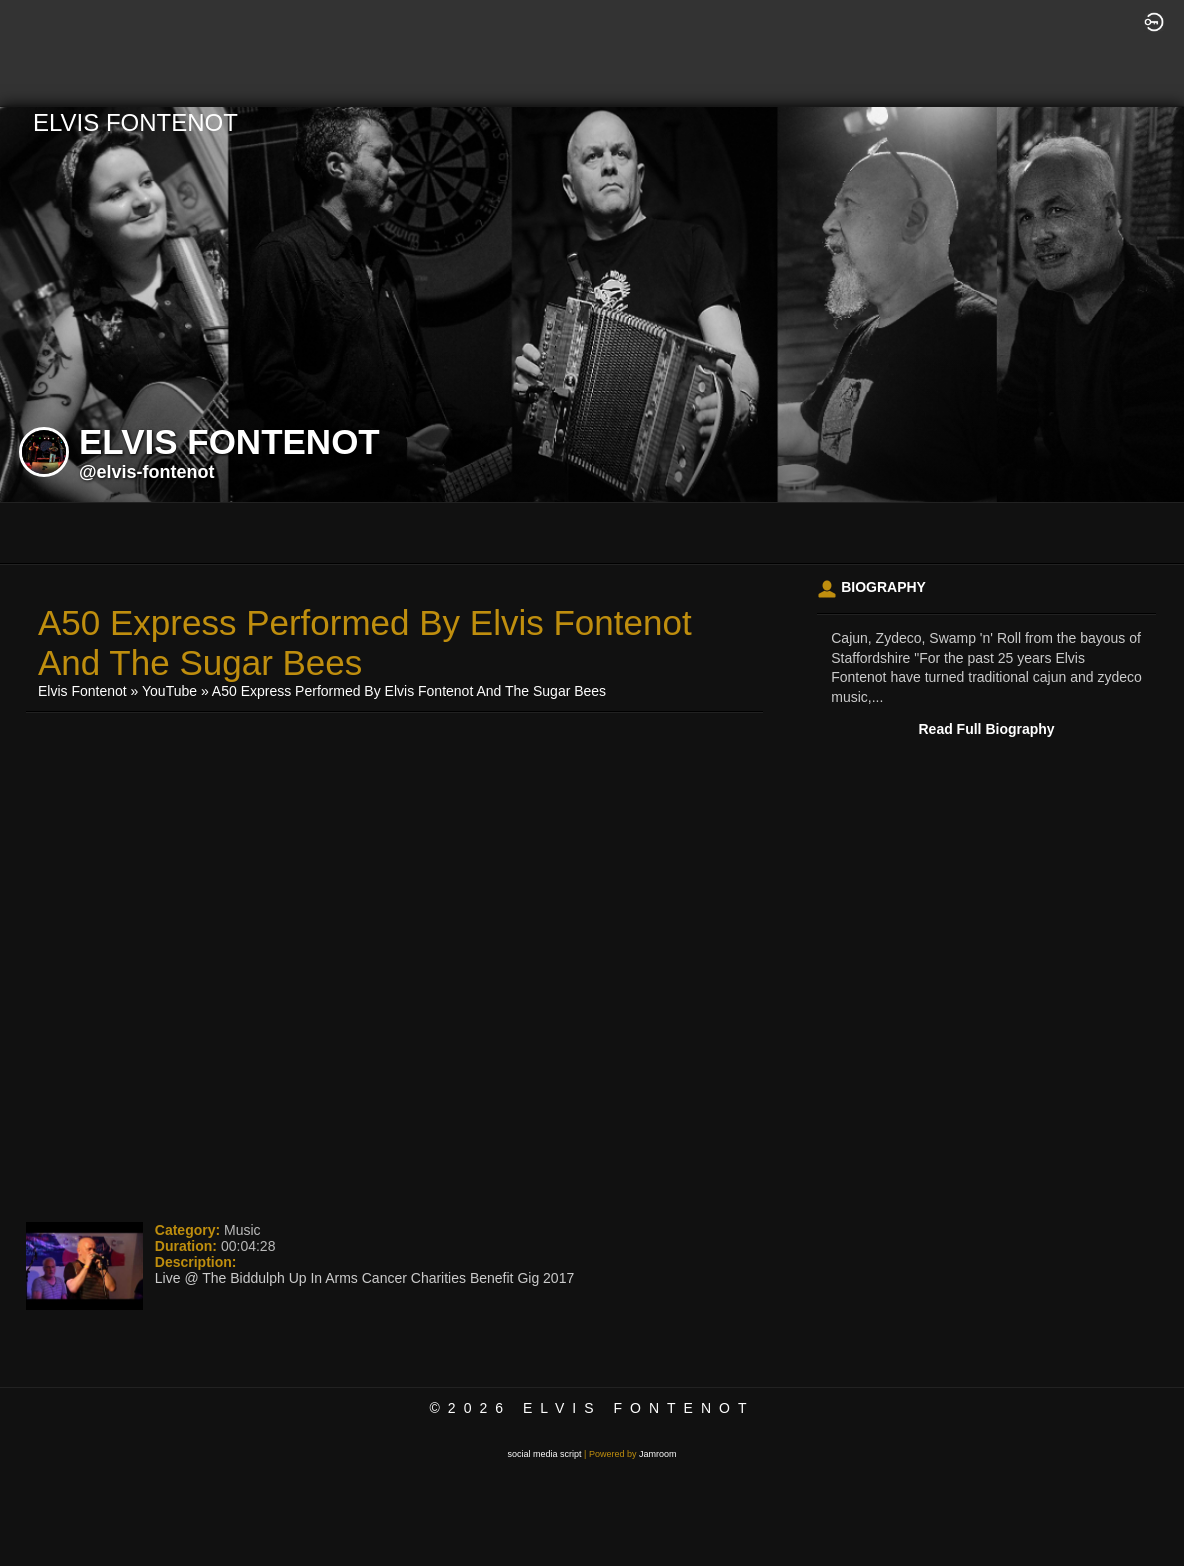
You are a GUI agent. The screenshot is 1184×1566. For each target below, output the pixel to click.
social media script (545, 1454)
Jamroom (658, 1454)
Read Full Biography (987, 729)
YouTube (169, 691)
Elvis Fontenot (82, 691)
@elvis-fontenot (147, 472)
